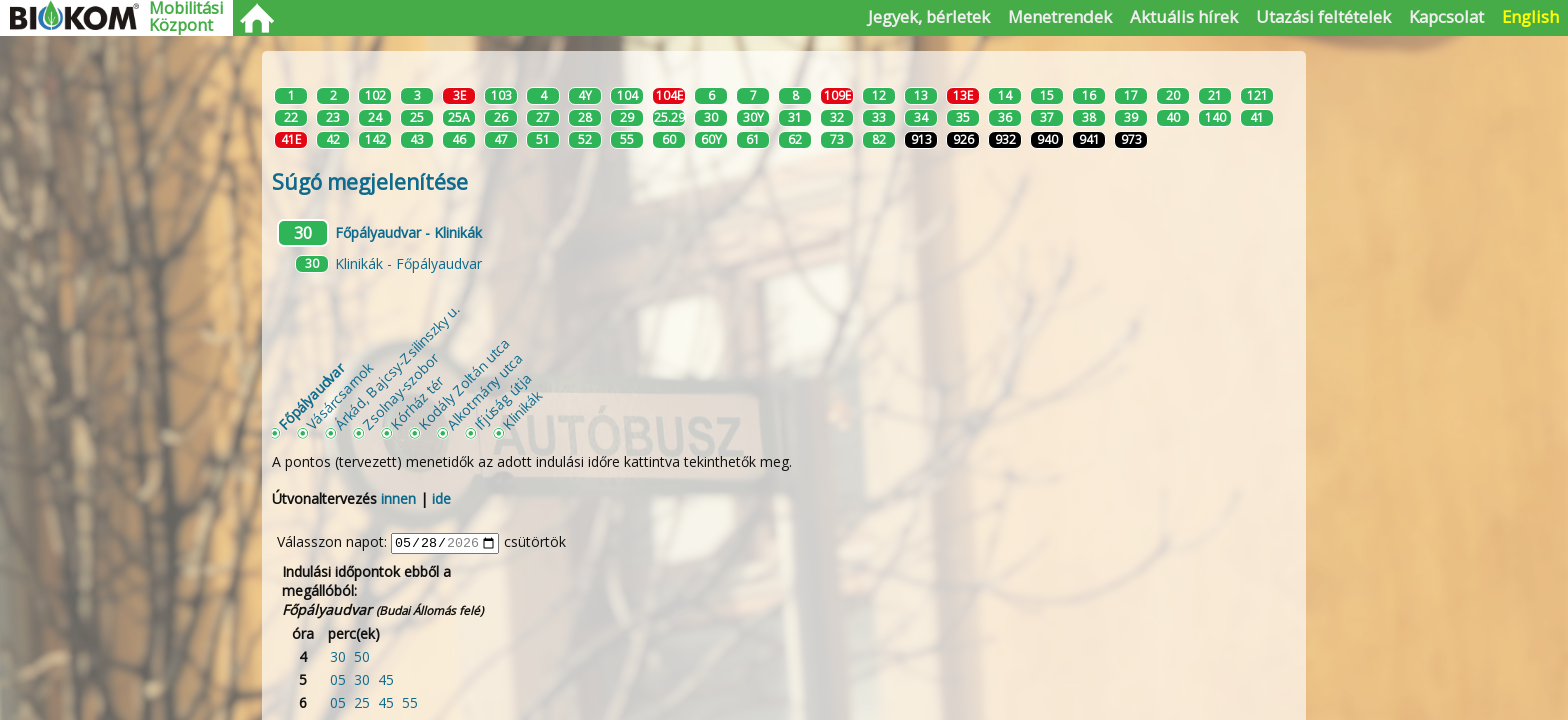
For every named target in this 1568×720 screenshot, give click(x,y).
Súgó (370, 182)
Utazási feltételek (1323, 16)
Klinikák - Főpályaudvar (408, 263)
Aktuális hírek (1184, 16)
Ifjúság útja (502, 400)
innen (398, 498)
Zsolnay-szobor (400, 390)
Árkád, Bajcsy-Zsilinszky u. (396, 366)
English (1530, 16)
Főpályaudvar (311, 396)
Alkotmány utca (484, 390)
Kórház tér (417, 403)
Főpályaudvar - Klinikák (408, 232)
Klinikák (521, 409)
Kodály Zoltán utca (464, 383)
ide (441, 498)
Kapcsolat (1446, 16)
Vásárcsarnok (339, 395)
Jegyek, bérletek (929, 16)
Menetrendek (1060, 16)
